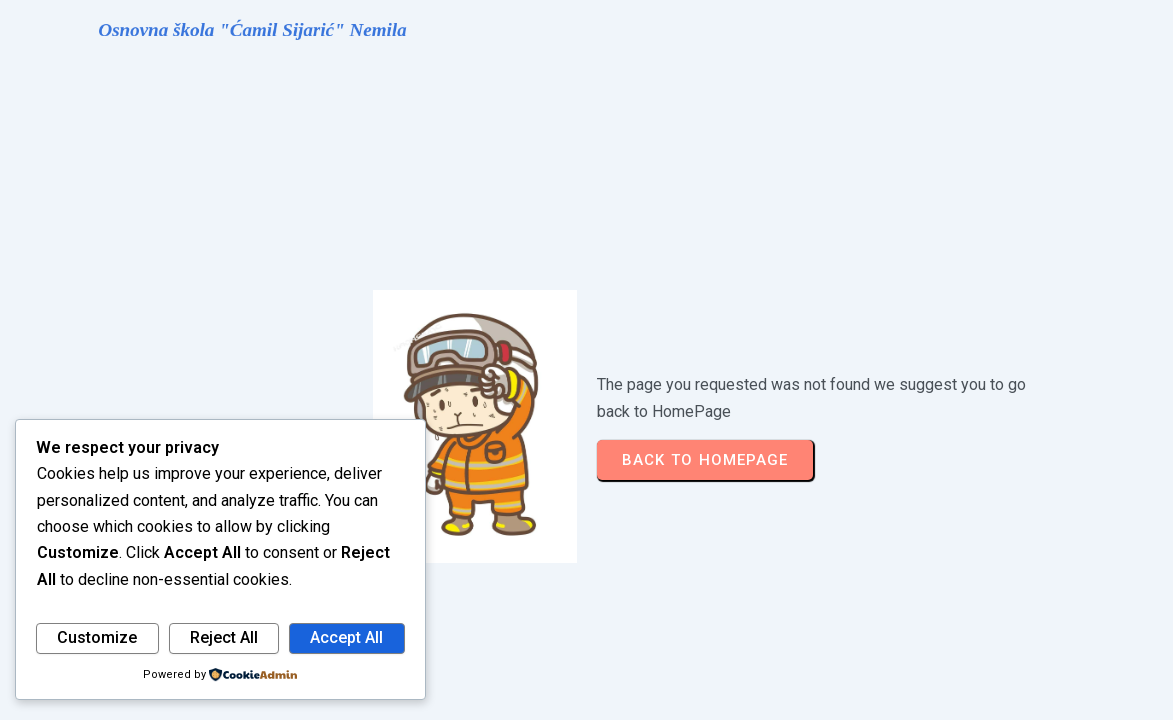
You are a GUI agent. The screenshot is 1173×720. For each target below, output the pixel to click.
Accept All (346, 637)
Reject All (224, 637)
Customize (97, 637)
